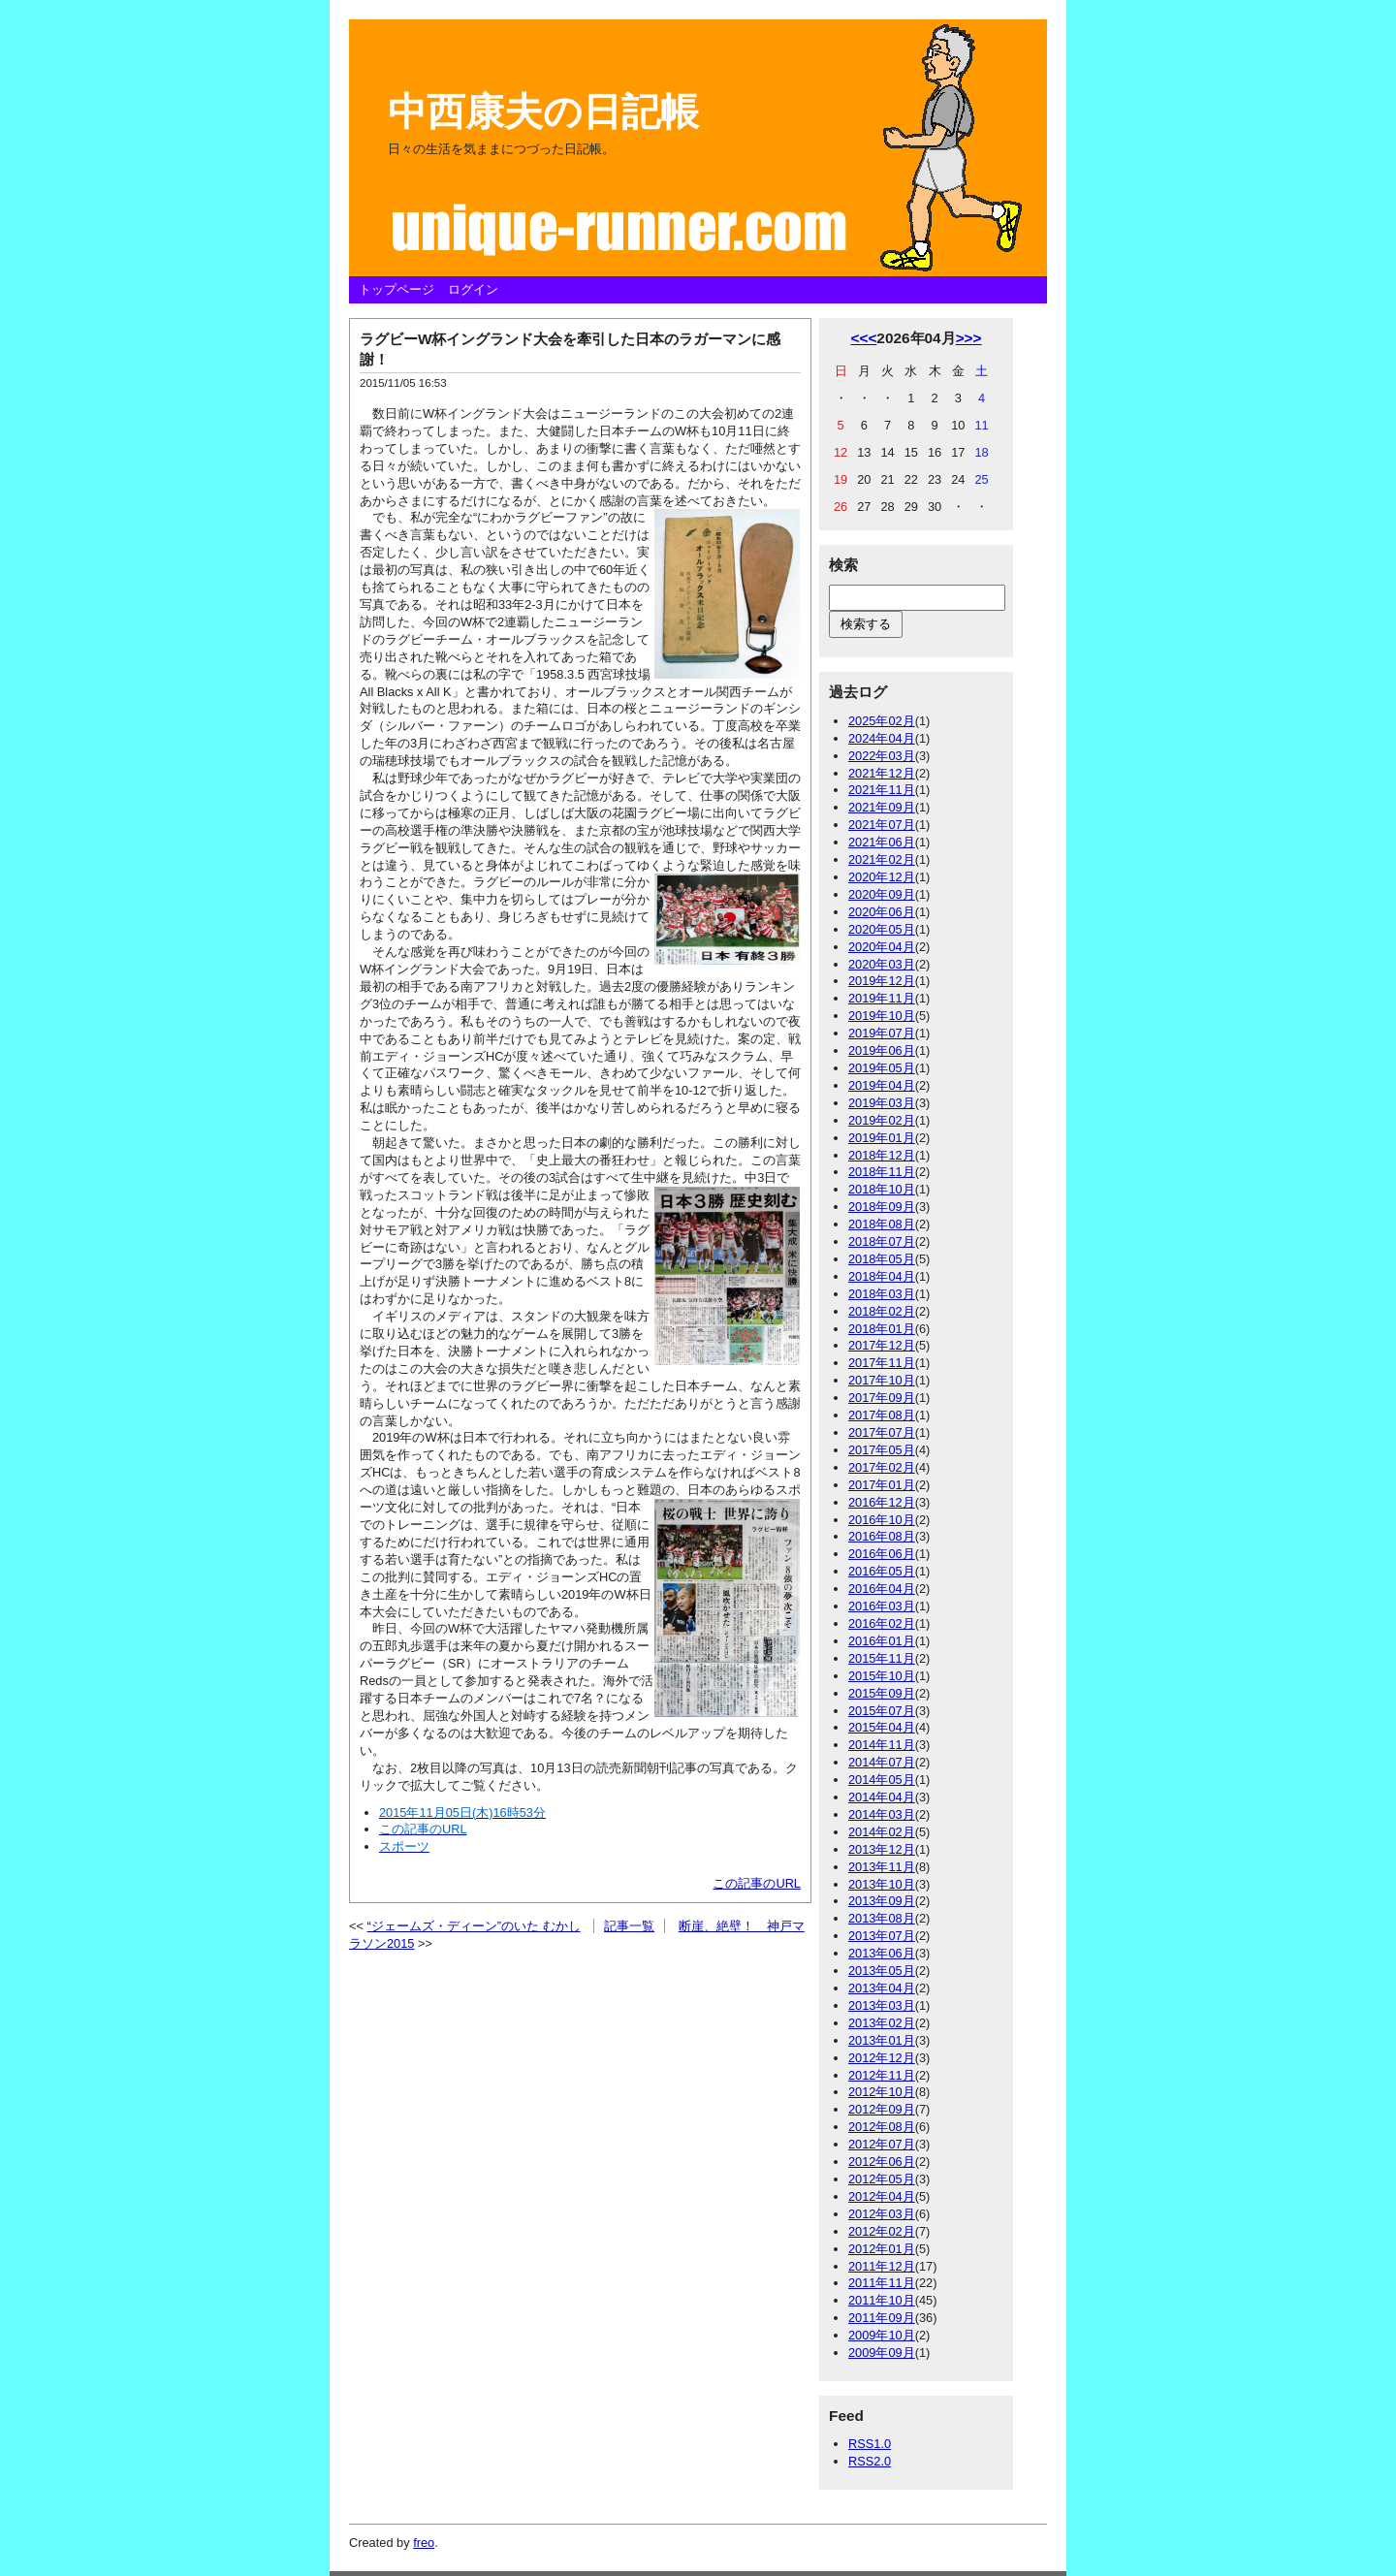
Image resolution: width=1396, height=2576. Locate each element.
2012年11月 (881, 2075)
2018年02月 (881, 1311)
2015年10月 (881, 1676)
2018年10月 (881, 1189)
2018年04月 (881, 1276)
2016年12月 (881, 1502)
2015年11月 (881, 1658)
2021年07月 (881, 824)
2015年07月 (881, 1710)
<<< (863, 338)
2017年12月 (881, 1345)
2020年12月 (881, 877)
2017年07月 (881, 1432)
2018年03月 (881, 1294)
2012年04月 (881, 2196)
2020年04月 (881, 946)
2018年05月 (881, 1259)
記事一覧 (629, 1926)
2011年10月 (881, 2300)
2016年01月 (881, 1641)
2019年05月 (881, 1068)
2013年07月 (881, 1935)
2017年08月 (881, 1415)
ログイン (473, 289)
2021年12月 (881, 773)
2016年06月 (881, 1553)
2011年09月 (881, 2317)
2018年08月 (881, 1224)
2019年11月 (881, 998)
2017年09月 (881, 1397)
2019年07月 (881, 1033)
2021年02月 (881, 859)
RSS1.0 (869, 2443)
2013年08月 (881, 1918)
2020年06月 (881, 912)
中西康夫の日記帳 (543, 111)
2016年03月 (881, 1606)
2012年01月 (881, 2249)
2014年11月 (881, 1744)
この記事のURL (757, 1883)
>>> (969, 338)
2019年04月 (881, 1085)
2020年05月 (881, 929)
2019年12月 (881, 980)
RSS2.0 (869, 2461)
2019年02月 (881, 1120)
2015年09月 (881, 1693)
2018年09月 (881, 1206)
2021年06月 (881, 842)
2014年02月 (881, 1832)
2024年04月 (881, 738)
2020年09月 (881, 894)
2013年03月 (881, 2005)
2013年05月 (881, 1970)
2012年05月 (881, 2179)
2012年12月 (881, 2058)
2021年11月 (881, 789)
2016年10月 (881, 1519)
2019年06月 (881, 1050)
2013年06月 (881, 1953)
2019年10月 (881, 1015)
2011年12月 (881, 2266)
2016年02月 (881, 1623)
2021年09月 (881, 807)
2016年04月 (881, 1588)
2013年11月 (881, 1867)
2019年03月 (881, 1103)
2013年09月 (881, 1900)
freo (423, 2542)
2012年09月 (881, 2109)
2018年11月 (881, 1171)
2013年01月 (881, 2040)
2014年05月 (881, 1779)
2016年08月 (881, 1536)
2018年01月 (881, 1328)
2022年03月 (881, 755)
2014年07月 (881, 1762)
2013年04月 (881, 1988)
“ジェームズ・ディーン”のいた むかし (474, 1926)
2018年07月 (881, 1241)
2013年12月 (881, 1849)
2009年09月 (881, 2352)
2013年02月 (881, 2023)
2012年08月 (881, 2126)
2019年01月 (881, 1137)
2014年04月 (881, 1797)
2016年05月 (881, 1571)
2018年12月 (881, 1155)
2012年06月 (881, 2161)
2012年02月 (881, 2231)
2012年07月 (881, 2144)
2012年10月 (881, 2091)
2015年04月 (881, 1727)
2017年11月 (881, 1362)
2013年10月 (881, 1884)
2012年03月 (881, 2214)
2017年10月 (881, 1380)
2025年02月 (881, 721)
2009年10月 (881, 2335)
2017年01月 (881, 1485)
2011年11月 (881, 2282)
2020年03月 (881, 964)
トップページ (396, 289)
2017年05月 (881, 1450)
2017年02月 (881, 1467)
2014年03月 (881, 1814)
